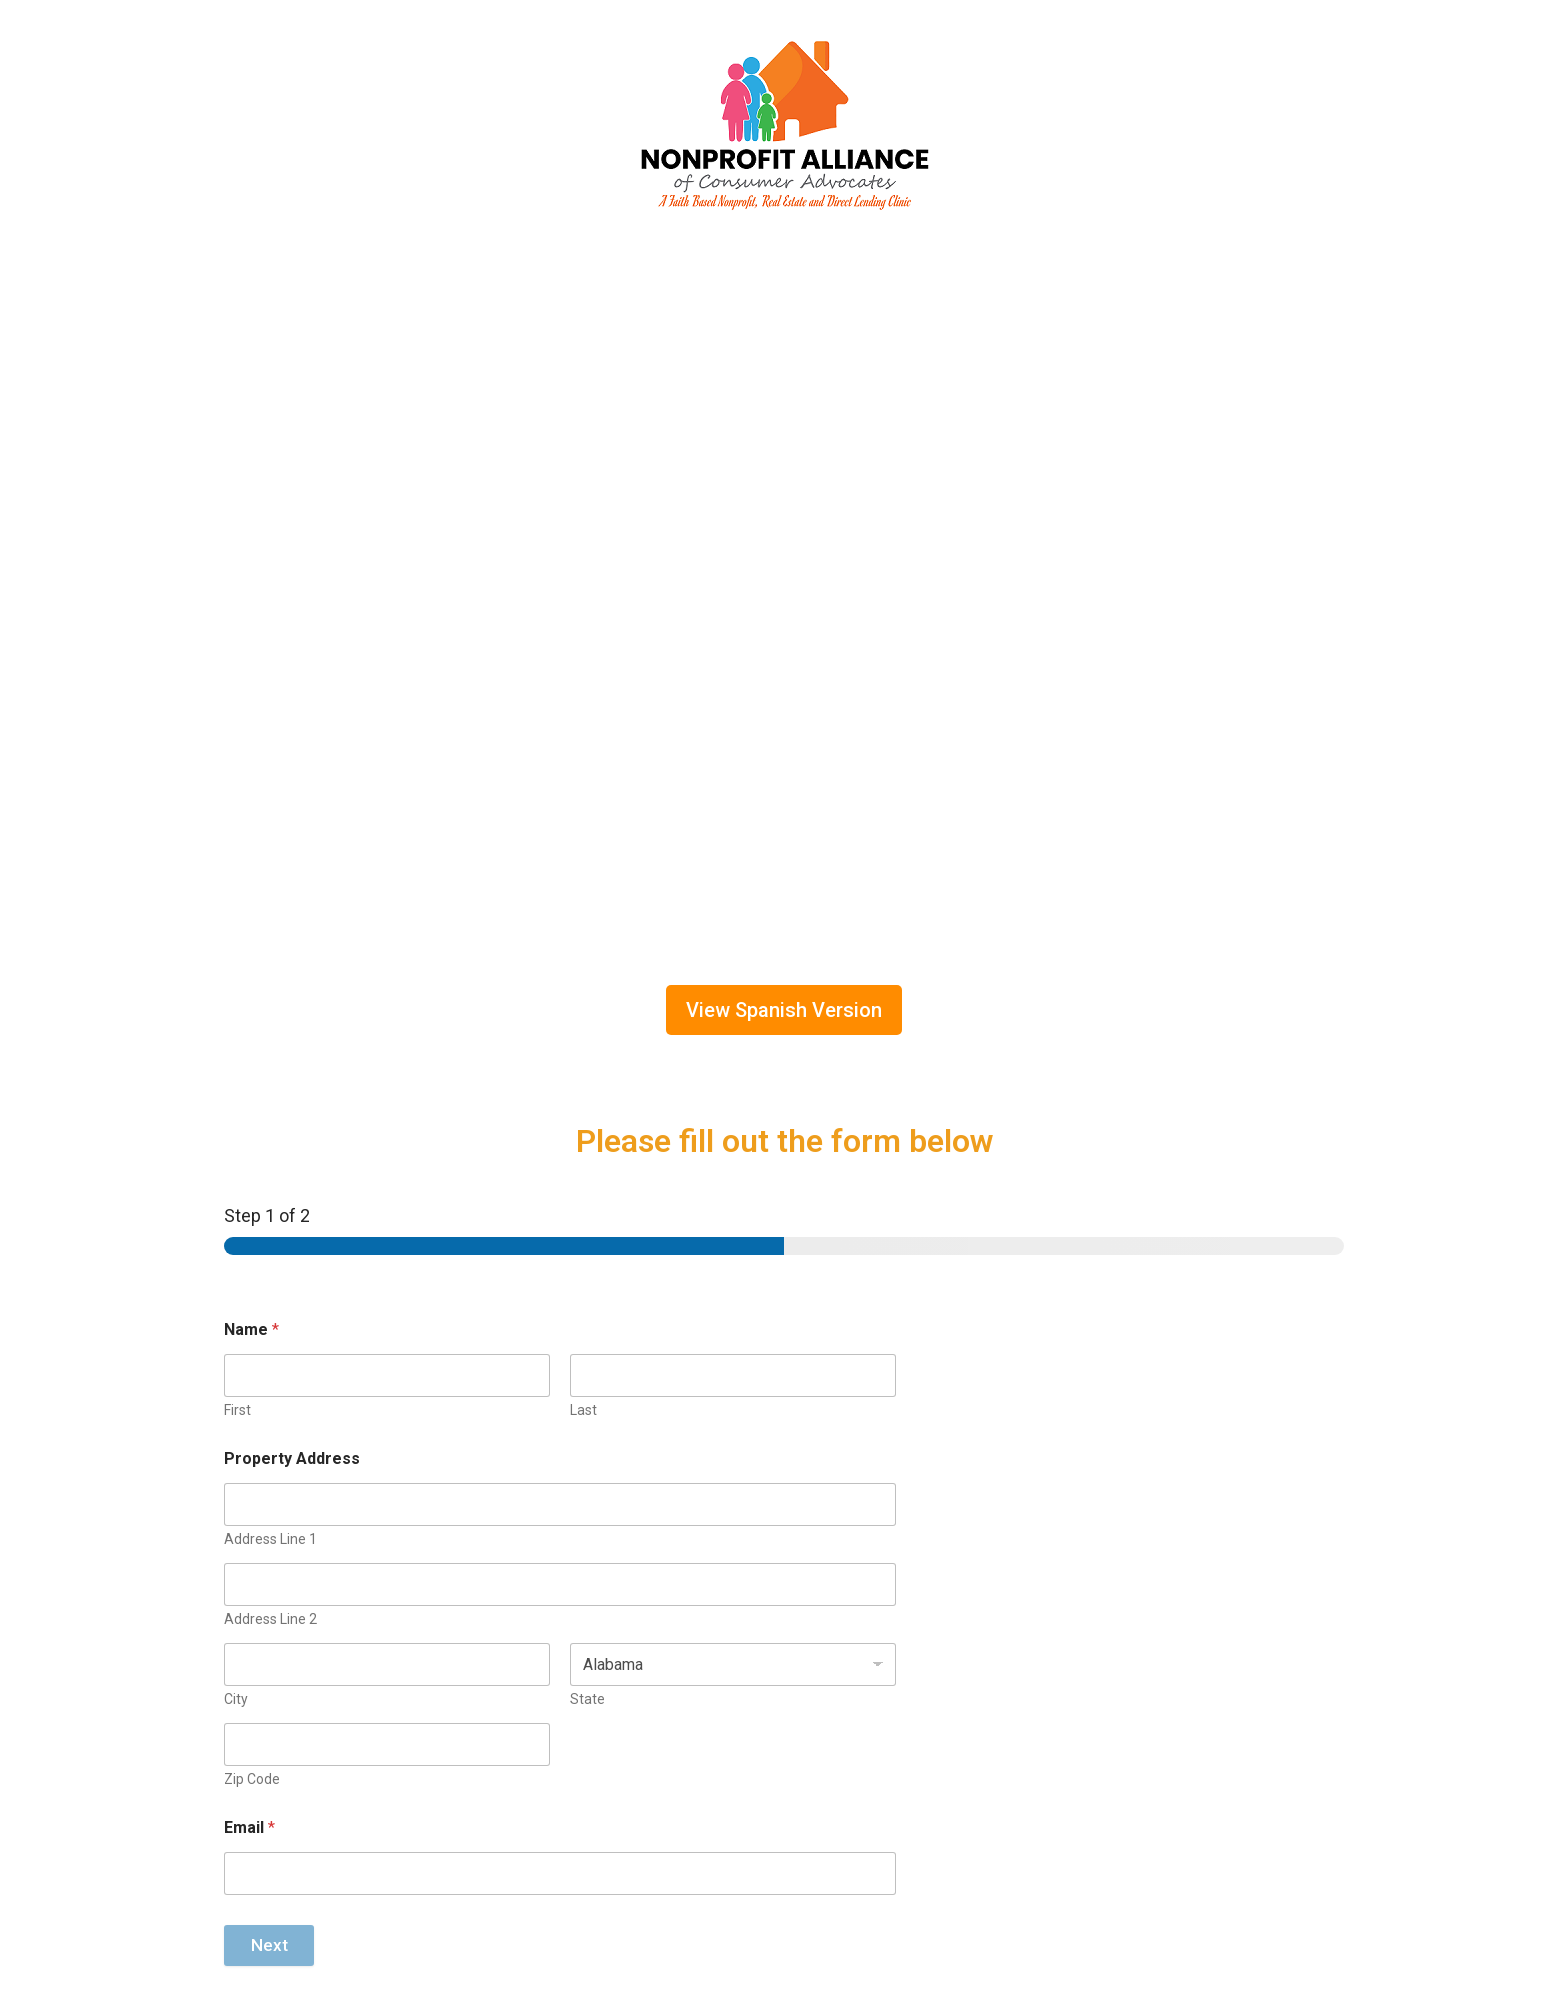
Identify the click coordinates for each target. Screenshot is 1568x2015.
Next (269, 1945)
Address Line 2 (270, 1619)
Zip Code (252, 1779)
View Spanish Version (784, 1010)
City (236, 1699)
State (587, 1699)
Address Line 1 (270, 1539)
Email (249, 1827)
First (237, 1410)
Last (583, 1410)
